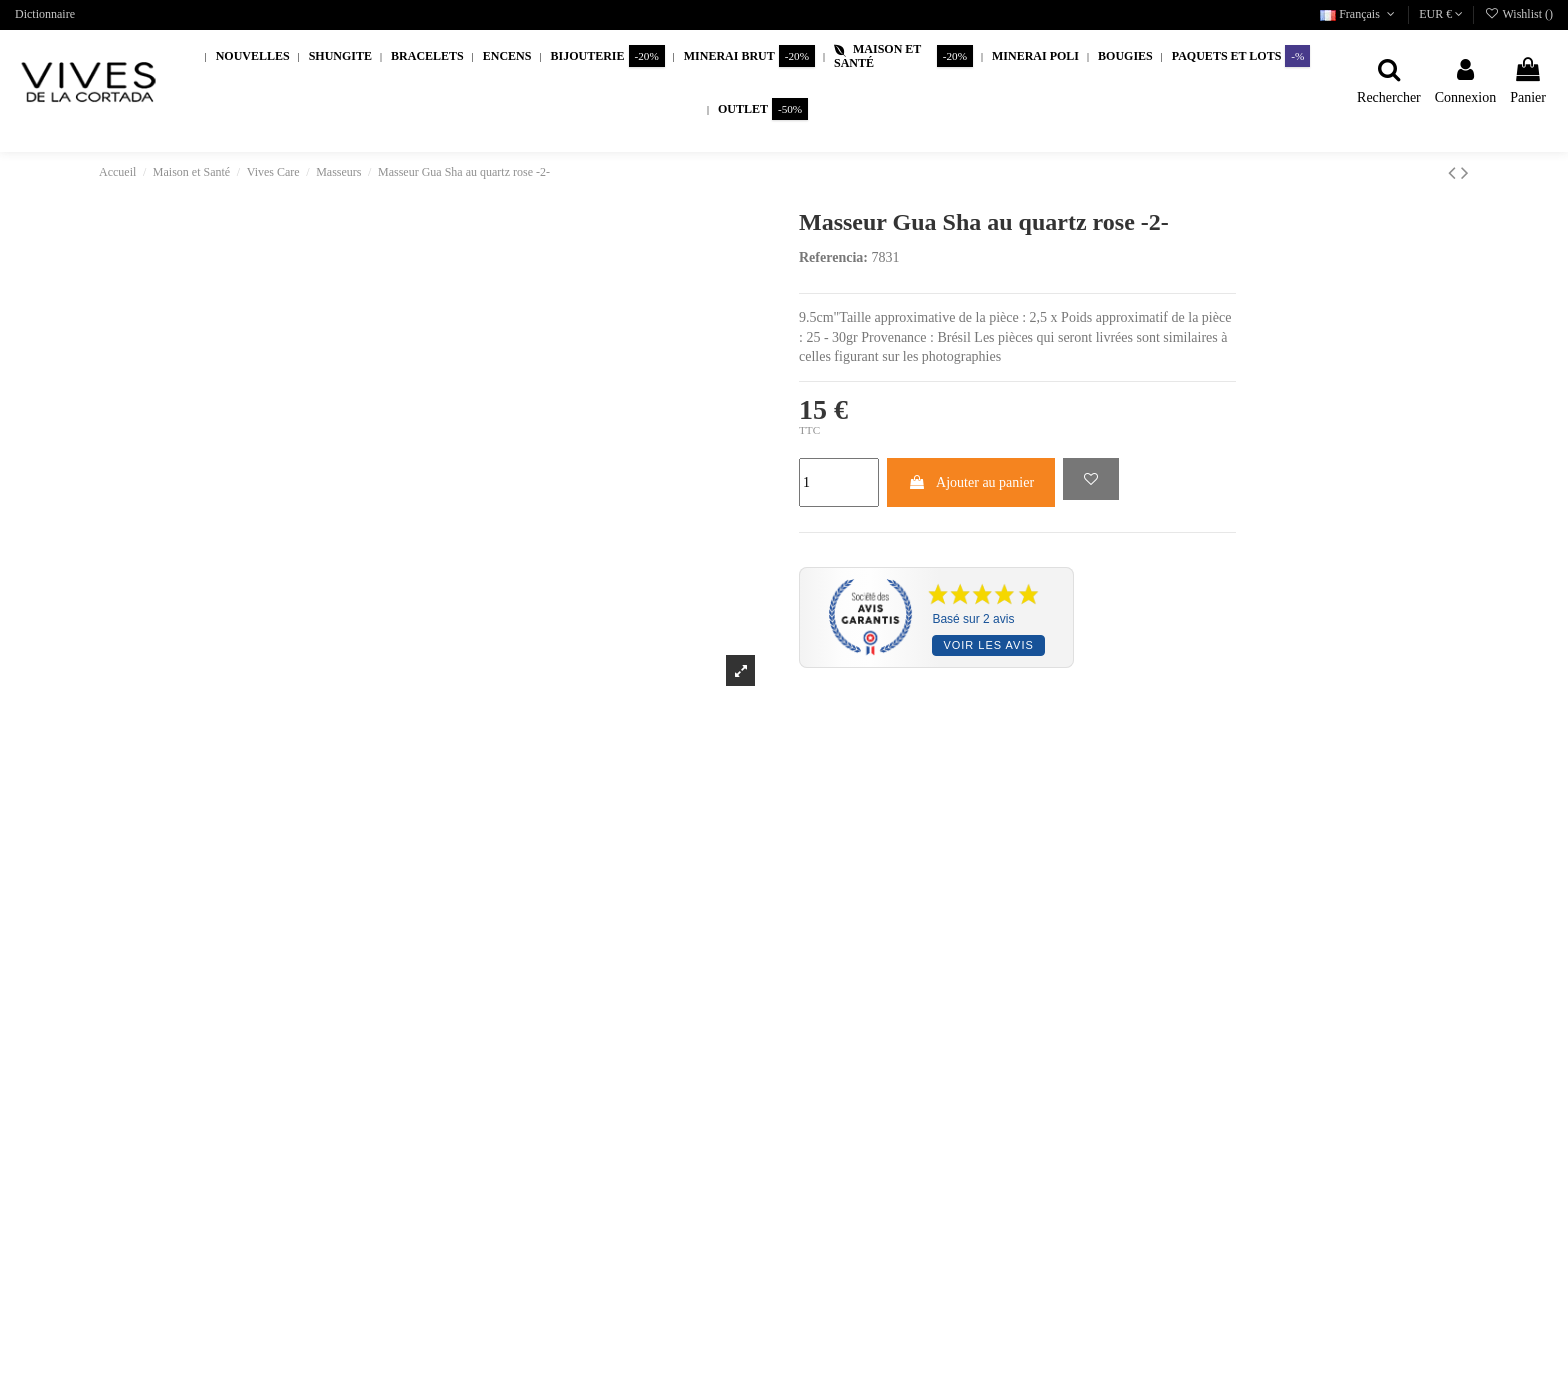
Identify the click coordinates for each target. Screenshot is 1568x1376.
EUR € (1441, 14)
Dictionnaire (45, 14)
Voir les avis (988, 645)
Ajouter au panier (971, 482)
